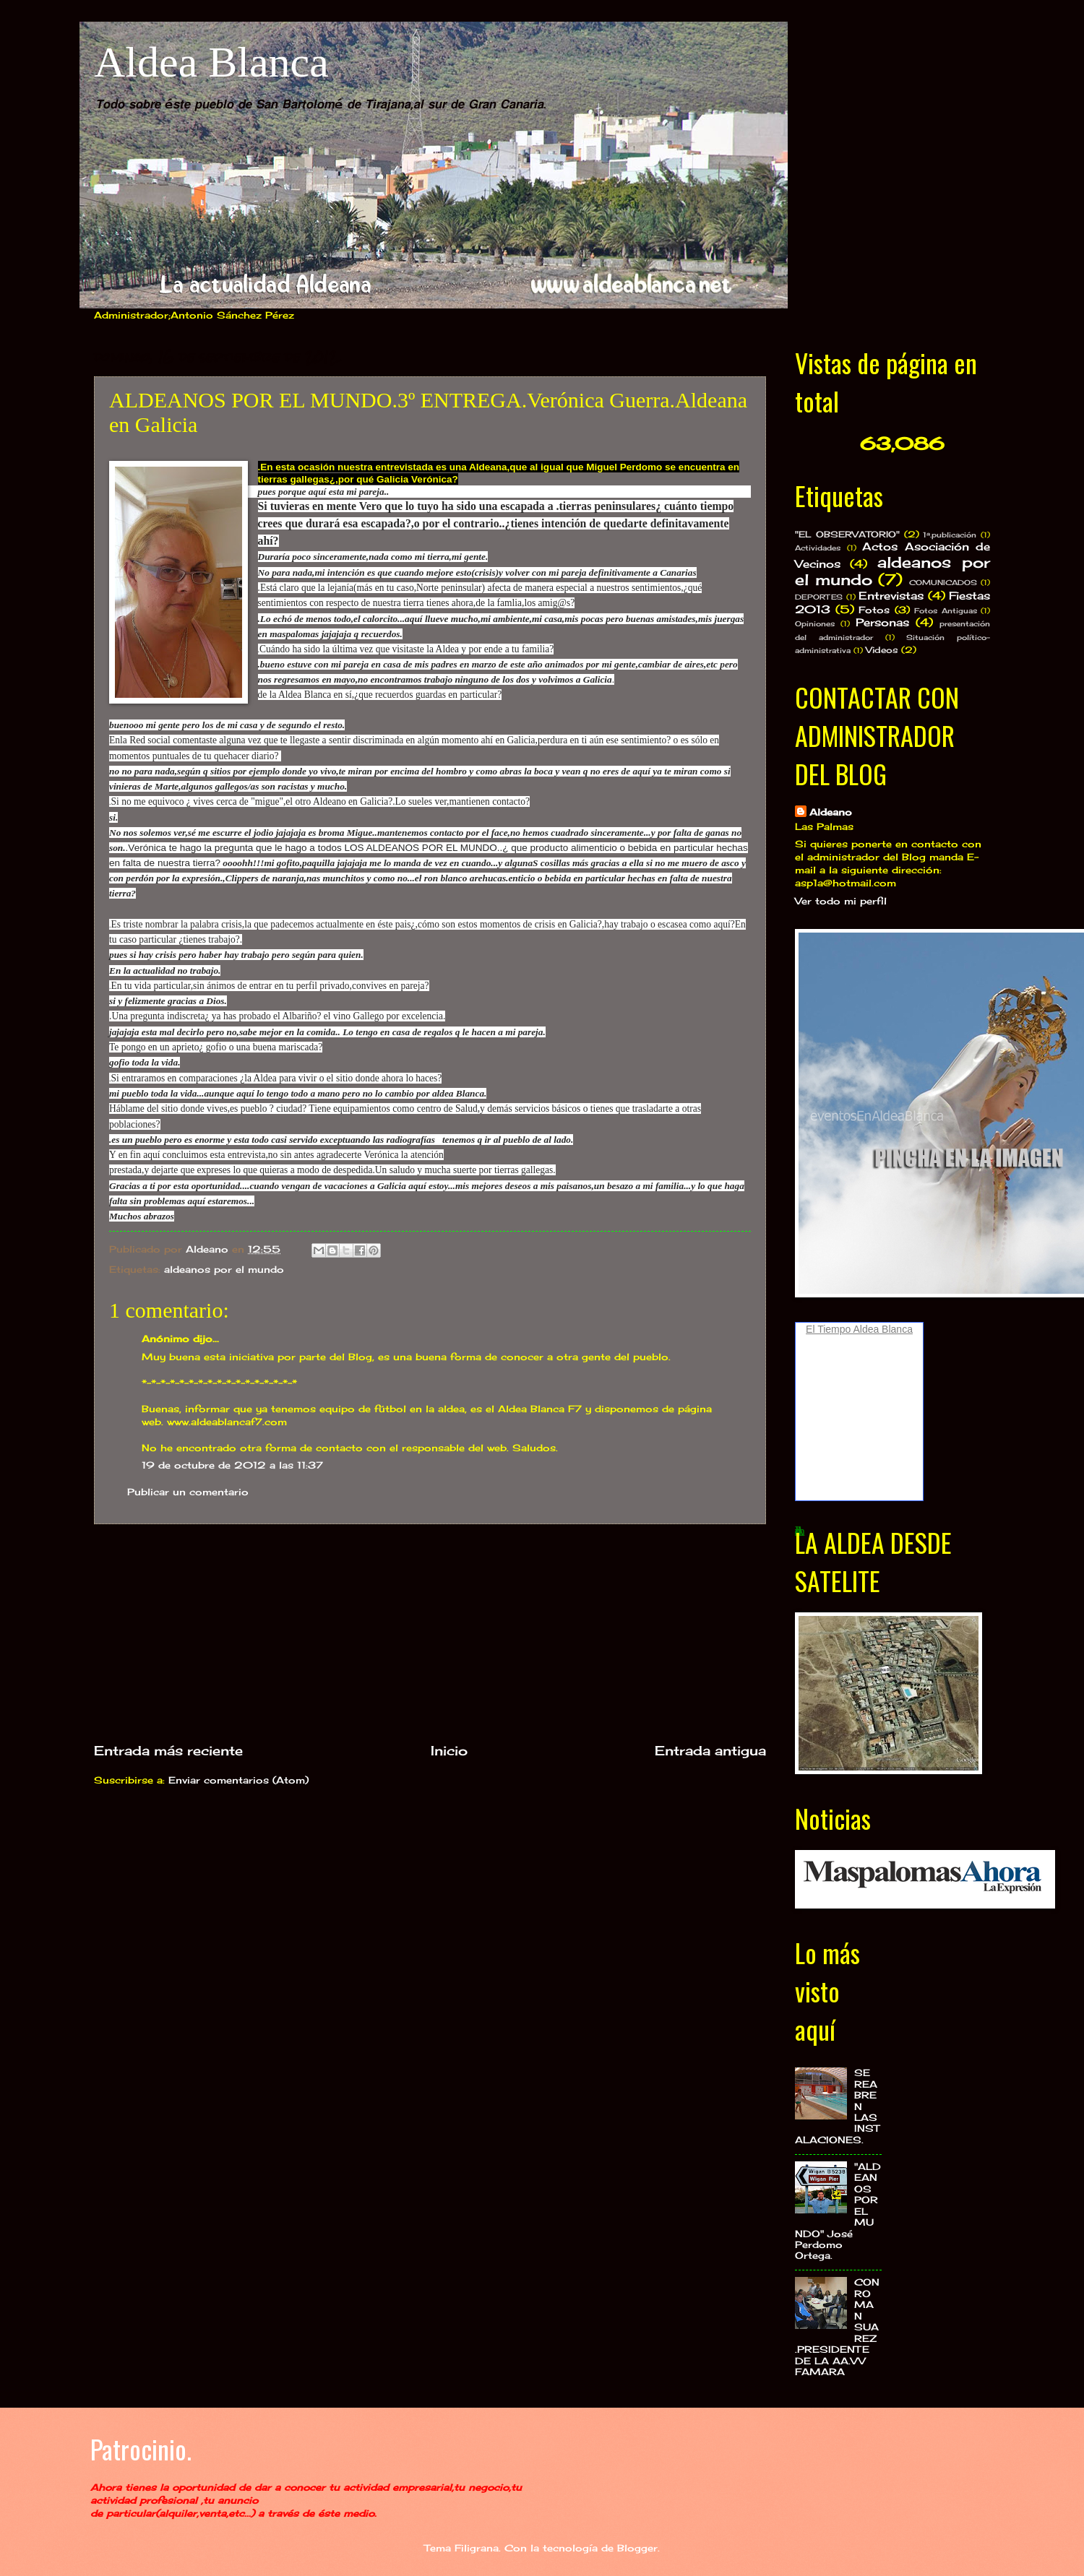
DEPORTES (819, 596)
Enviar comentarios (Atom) (238, 1780)
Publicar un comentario (188, 1491)
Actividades (817, 547)
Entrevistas (891, 595)
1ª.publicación (949, 534)
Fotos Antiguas (945, 610)
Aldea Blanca (211, 62)
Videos (882, 650)
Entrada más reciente (168, 1750)
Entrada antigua (710, 1750)
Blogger (637, 2548)
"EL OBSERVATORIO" (847, 535)
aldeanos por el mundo (224, 1269)
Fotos (874, 609)
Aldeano (830, 812)
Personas (882, 622)
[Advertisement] (430, 1633)
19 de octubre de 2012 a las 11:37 (232, 1465)
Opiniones (815, 623)
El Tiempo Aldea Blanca (859, 1329)
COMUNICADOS (943, 582)
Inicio (449, 1750)
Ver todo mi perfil (841, 901)
